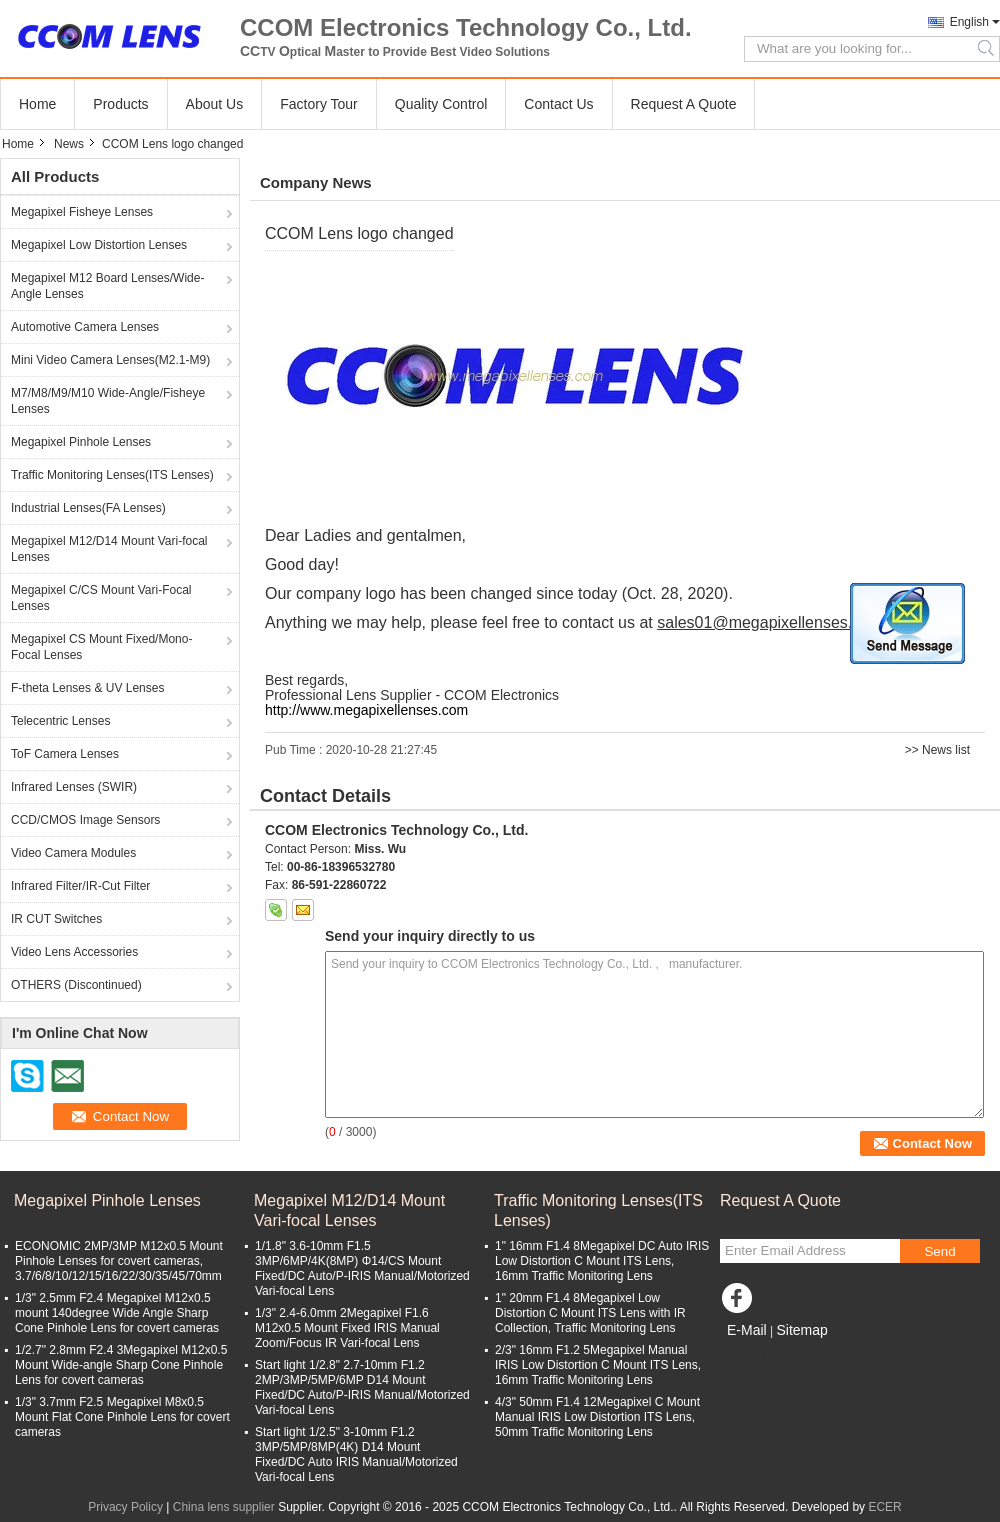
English (969, 22)
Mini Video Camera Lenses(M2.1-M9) (110, 360)
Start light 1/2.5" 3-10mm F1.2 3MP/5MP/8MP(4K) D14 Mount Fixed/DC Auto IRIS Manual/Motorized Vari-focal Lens (356, 1454)
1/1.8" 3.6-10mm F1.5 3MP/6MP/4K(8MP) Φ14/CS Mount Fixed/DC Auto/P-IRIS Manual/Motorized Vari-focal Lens (362, 1268)
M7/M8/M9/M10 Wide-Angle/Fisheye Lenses (108, 401)
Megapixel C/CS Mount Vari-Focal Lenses (101, 598)
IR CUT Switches (56, 919)
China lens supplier (224, 1507)
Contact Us (558, 104)
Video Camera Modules (73, 853)
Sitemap (801, 1330)
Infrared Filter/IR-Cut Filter (80, 886)
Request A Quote (684, 104)
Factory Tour (319, 104)
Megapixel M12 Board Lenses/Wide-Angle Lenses (107, 286)
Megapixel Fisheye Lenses (82, 212)
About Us (215, 104)
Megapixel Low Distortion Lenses (99, 245)
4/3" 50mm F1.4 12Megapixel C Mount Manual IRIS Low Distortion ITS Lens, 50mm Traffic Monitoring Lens (597, 1417)
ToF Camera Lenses (65, 754)
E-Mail (747, 1330)
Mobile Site (755, 1355)
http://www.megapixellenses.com (366, 710)
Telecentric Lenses (60, 721)
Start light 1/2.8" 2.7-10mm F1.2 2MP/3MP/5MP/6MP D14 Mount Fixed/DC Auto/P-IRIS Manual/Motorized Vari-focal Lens (362, 1387)
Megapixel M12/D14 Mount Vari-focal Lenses (109, 549)
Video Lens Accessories (74, 952)
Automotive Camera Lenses (85, 327)
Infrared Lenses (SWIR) (74, 787)
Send (939, 1251)
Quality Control (441, 104)
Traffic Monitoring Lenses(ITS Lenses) (112, 475)
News (69, 144)
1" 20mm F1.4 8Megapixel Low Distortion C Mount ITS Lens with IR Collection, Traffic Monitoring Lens (590, 1313)
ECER (884, 1507)
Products (120, 104)
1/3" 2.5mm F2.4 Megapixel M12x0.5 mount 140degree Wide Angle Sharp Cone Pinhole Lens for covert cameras (117, 1313)
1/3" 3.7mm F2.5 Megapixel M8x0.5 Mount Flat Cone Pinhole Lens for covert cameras (122, 1417)
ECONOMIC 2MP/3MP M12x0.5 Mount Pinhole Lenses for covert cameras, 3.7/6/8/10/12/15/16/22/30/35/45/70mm (119, 1261)
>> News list (937, 750)
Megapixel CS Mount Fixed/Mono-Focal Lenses (101, 647)
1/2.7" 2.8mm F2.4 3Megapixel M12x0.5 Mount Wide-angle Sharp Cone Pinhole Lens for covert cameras (121, 1365)
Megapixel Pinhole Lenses (81, 442)
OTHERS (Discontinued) (76, 985)
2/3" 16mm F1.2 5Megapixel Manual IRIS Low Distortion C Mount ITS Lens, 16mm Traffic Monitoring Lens (598, 1365)
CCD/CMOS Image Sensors (85, 820)
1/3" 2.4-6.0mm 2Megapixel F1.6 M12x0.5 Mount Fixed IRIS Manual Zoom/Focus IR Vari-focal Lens (347, 1328)
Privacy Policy (125, 1507)
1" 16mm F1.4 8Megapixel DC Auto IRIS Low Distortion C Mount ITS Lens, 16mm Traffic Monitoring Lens (602, 1261)
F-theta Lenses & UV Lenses (87, 688)
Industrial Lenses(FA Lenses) (88, 508)
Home (37, 104)
